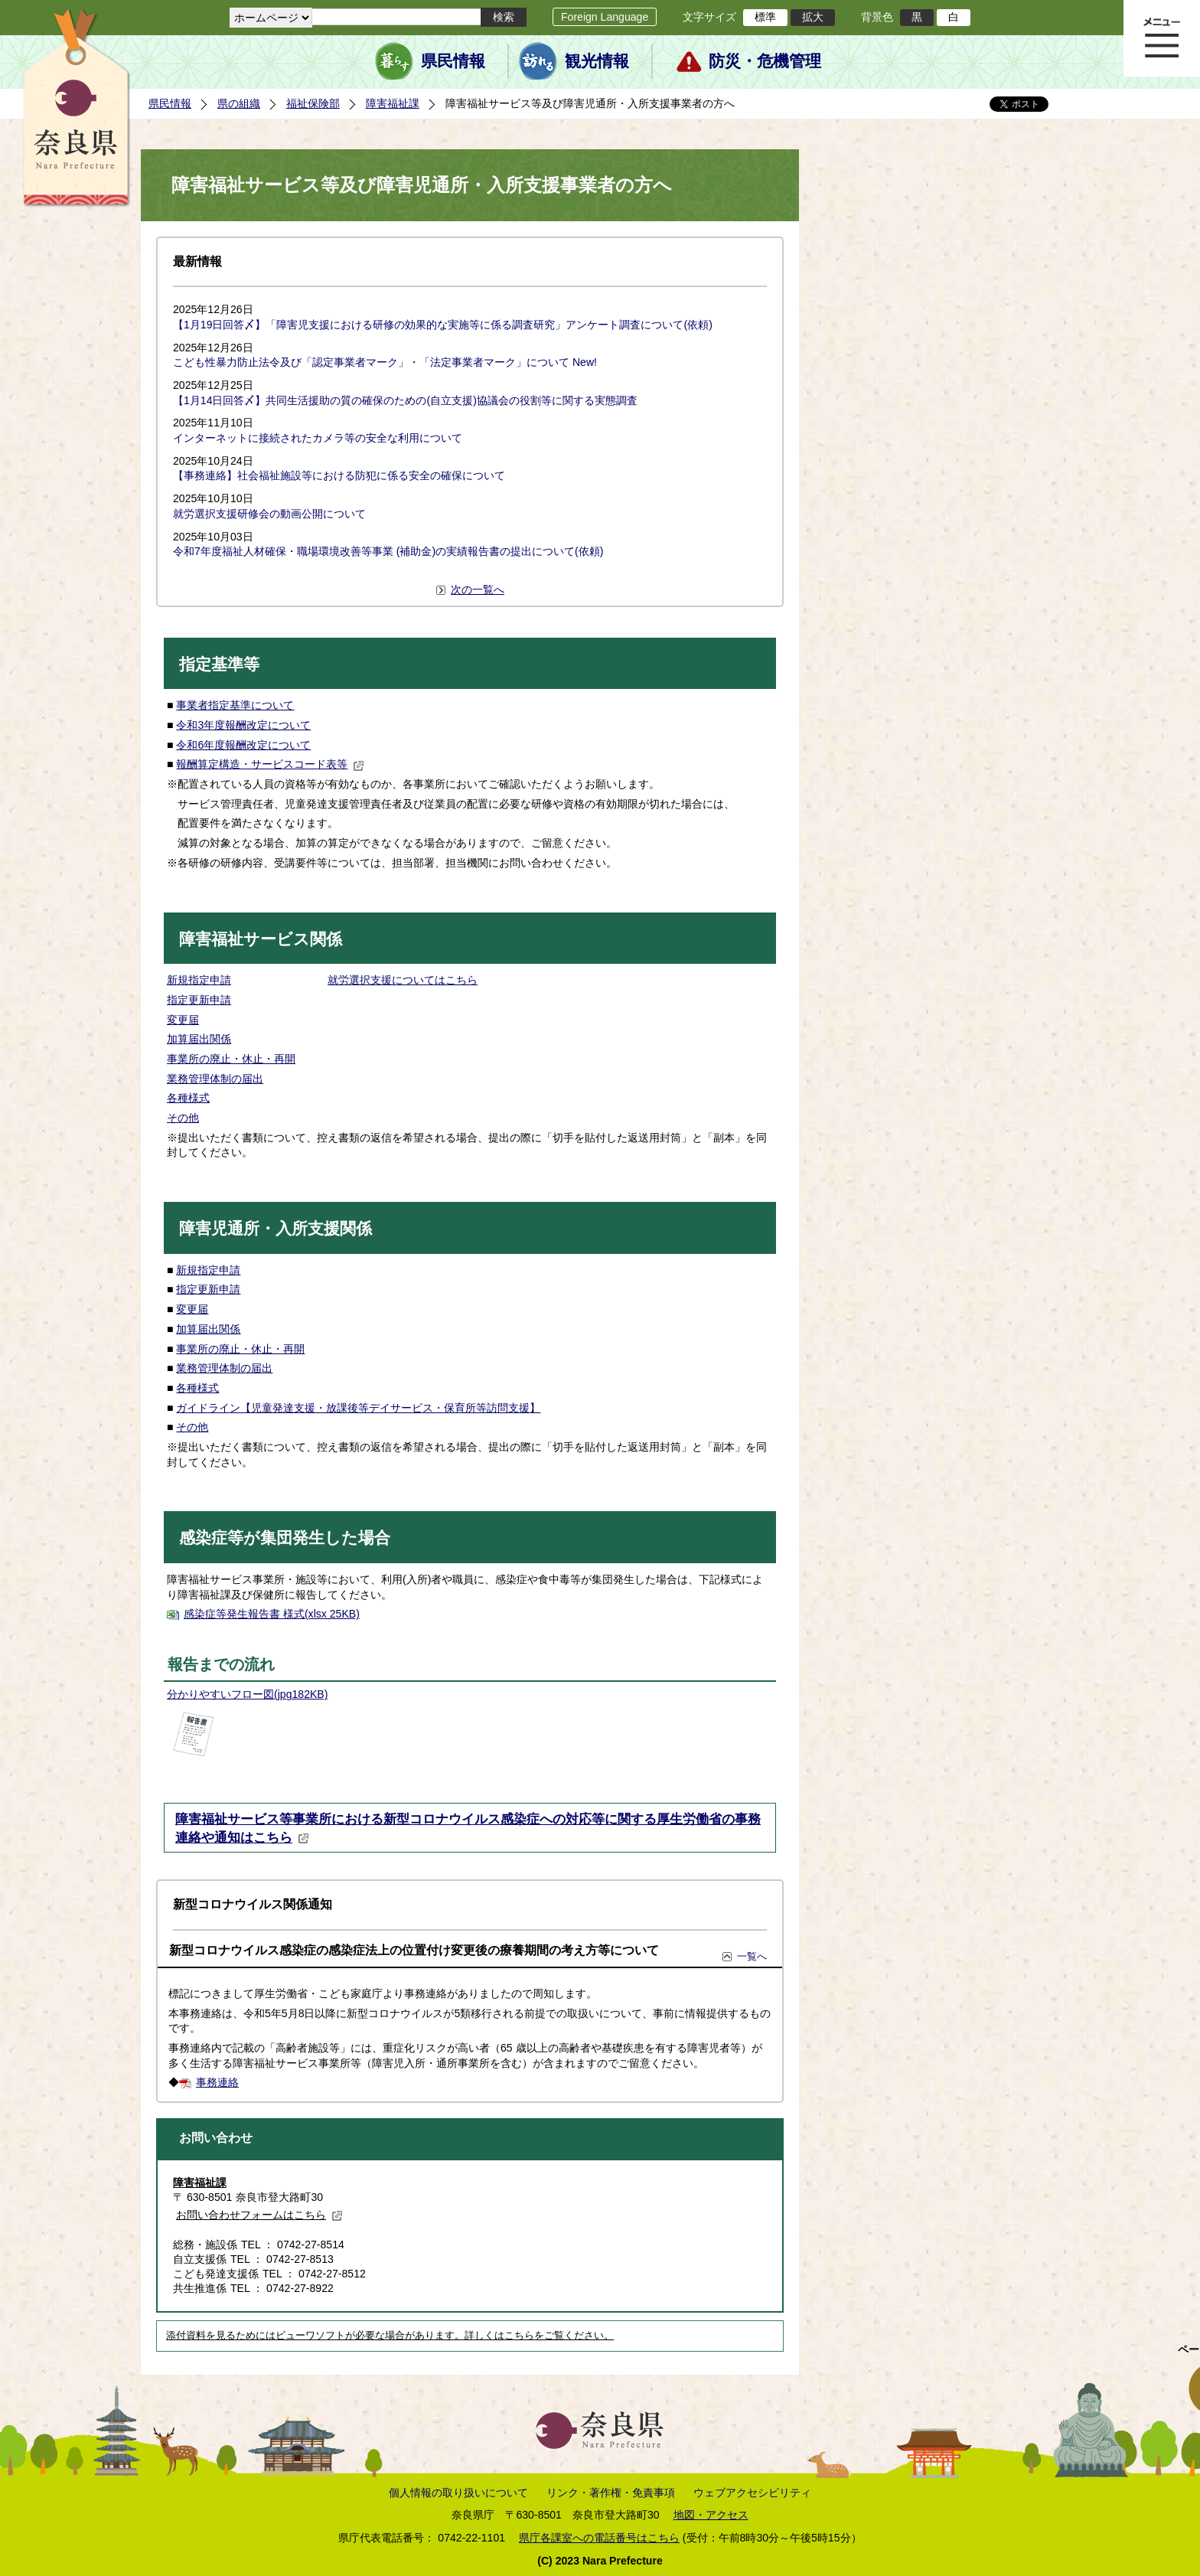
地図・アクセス (710, 2515)
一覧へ (752, 1956)
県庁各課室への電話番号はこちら (599, 2538)
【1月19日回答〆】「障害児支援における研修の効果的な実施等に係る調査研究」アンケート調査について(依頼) (442, 324)
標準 (765, 17)
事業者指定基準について (235, 705)
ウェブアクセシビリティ (752, 2492)
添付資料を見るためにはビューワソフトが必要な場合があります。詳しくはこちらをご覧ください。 (390, 2335)
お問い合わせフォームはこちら (259, 2215)
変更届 (183, 1020)
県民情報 (453, 61)
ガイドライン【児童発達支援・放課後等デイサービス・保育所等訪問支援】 (358, 1408)
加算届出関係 (199, 1039)
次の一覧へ (477, 589)
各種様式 (188, 1098)
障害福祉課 (392, 103)
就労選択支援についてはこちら (403, 980)
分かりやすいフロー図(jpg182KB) (247, 1694)
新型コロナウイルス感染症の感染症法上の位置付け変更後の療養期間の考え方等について (414, 1950)
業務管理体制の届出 (215, 1079)
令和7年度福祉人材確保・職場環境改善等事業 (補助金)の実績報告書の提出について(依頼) (388, 551)
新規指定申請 (199, 980)
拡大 (812, 17)
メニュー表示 (1161, 38)
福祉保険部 (313, 103)
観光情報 (597, 61)
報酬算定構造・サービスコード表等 (270, 764)
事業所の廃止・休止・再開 (231, 1059)
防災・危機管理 (765, 61)
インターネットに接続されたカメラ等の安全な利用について (317, 438)
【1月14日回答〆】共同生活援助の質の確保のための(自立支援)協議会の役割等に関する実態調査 (405, 400)
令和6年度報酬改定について (243, 745)
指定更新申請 (199, 1000)
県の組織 (238, 103)
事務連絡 (217, 2082)
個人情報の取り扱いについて (458, 2492)
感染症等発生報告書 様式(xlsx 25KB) (272, 1614)
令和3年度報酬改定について (243, 725)
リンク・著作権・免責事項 (610, 2492)
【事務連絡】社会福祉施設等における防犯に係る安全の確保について (339, 475)
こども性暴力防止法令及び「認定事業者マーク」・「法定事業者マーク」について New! (385, 362)
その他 (183, 1118)
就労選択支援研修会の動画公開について (269, 514)
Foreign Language (604, 17)
